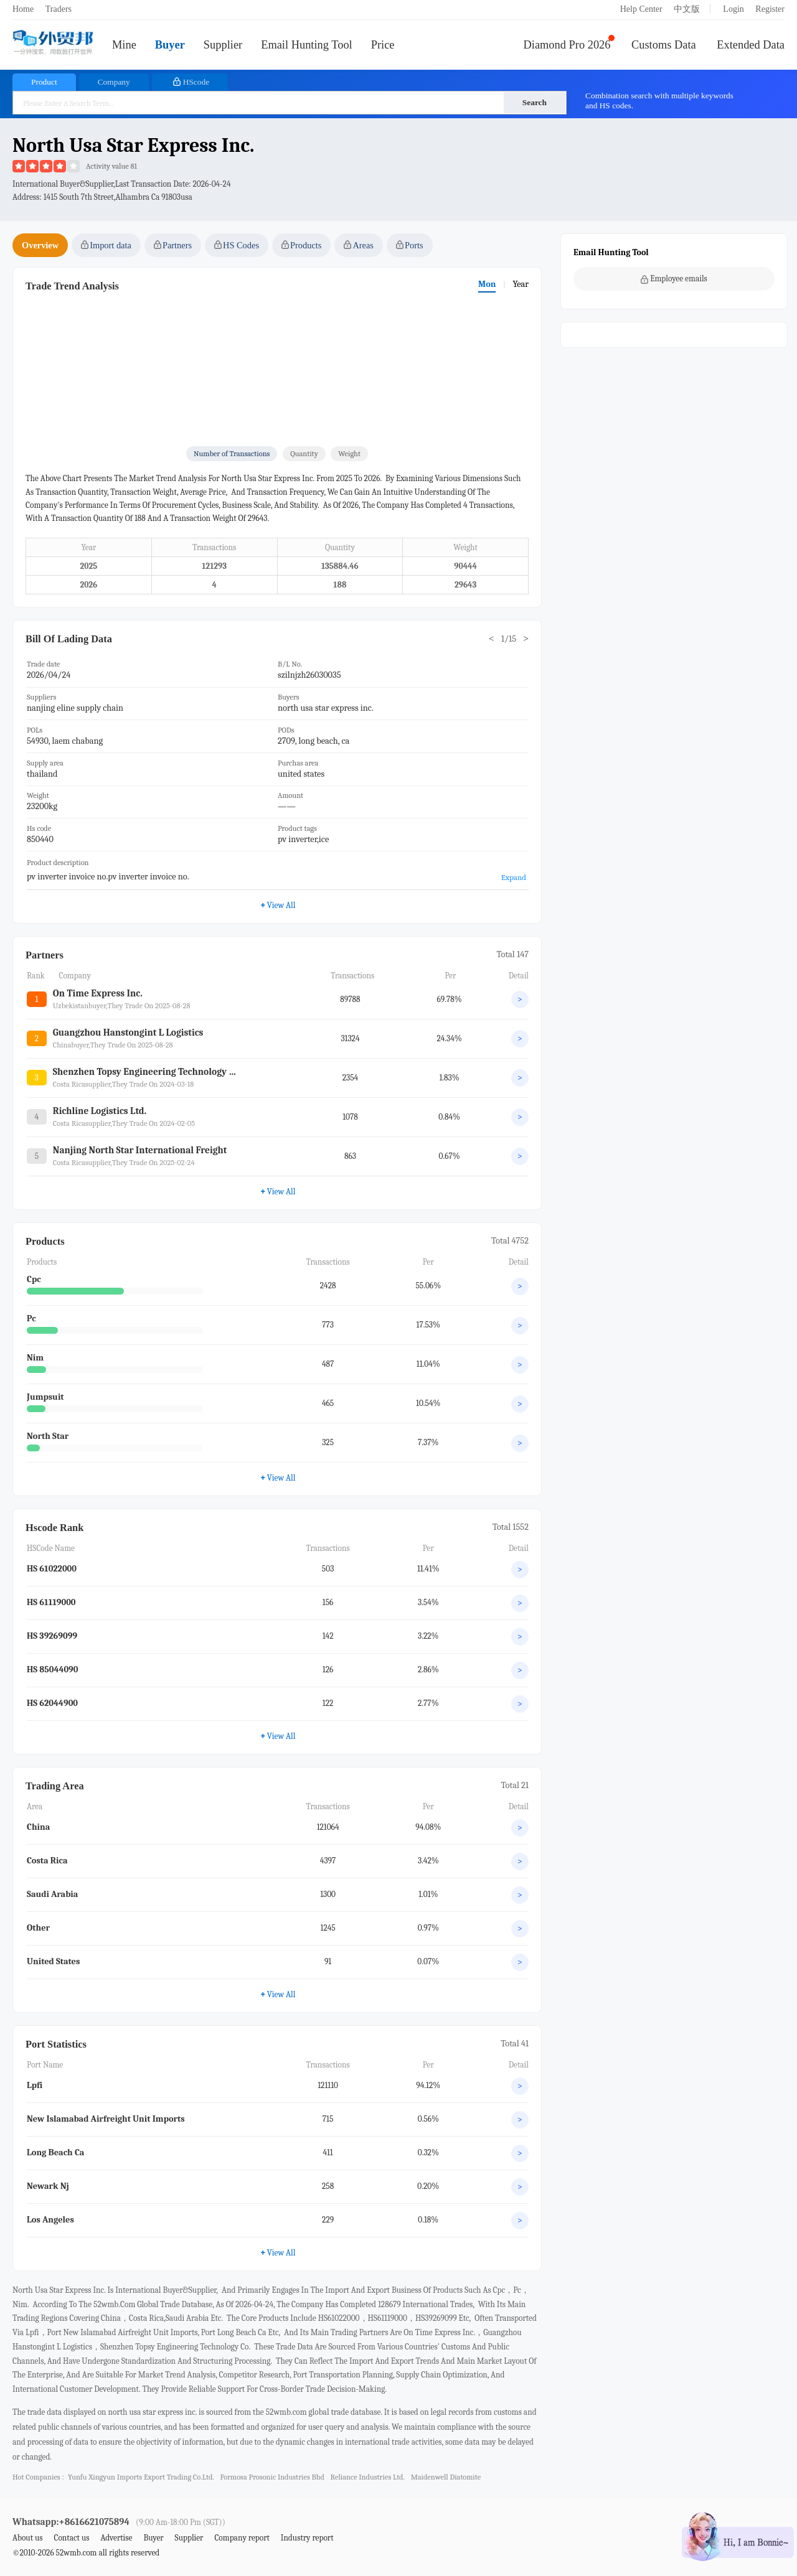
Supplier (223, 45)
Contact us (71, 2537)
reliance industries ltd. (368, 2477)
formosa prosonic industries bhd (272, 2477)
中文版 (687, 9)
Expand (513, 877)
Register (770, 9)
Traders (58, 9)
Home (23, 9)
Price (383, 45)
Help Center (641, 9)
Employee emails (674, 279)
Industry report (307, 2537)
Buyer (170, 45)
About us (27, 2537)
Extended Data (751, 45)
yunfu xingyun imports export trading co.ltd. (141, 2477)
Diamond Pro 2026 (567, 45)
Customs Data (663, 45)
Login (733, 9)
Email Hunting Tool (306, 45)
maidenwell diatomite (446, 2477)
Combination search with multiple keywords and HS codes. (659, 100)
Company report (241, 2537)
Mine (124, 45)
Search (534, 102)
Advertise (116, 2537)
